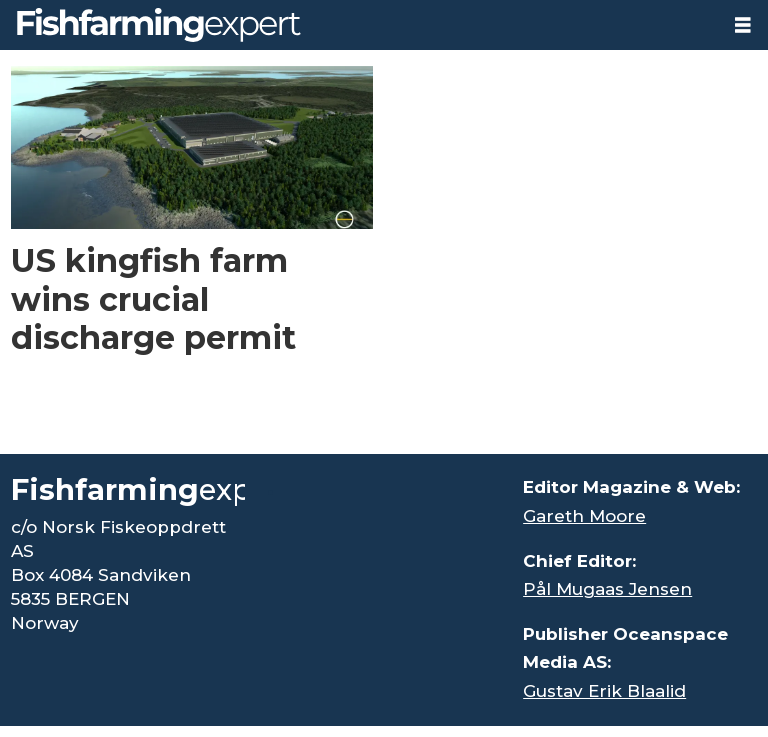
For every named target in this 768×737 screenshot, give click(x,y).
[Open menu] (743, 25)
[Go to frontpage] (159, 25)
